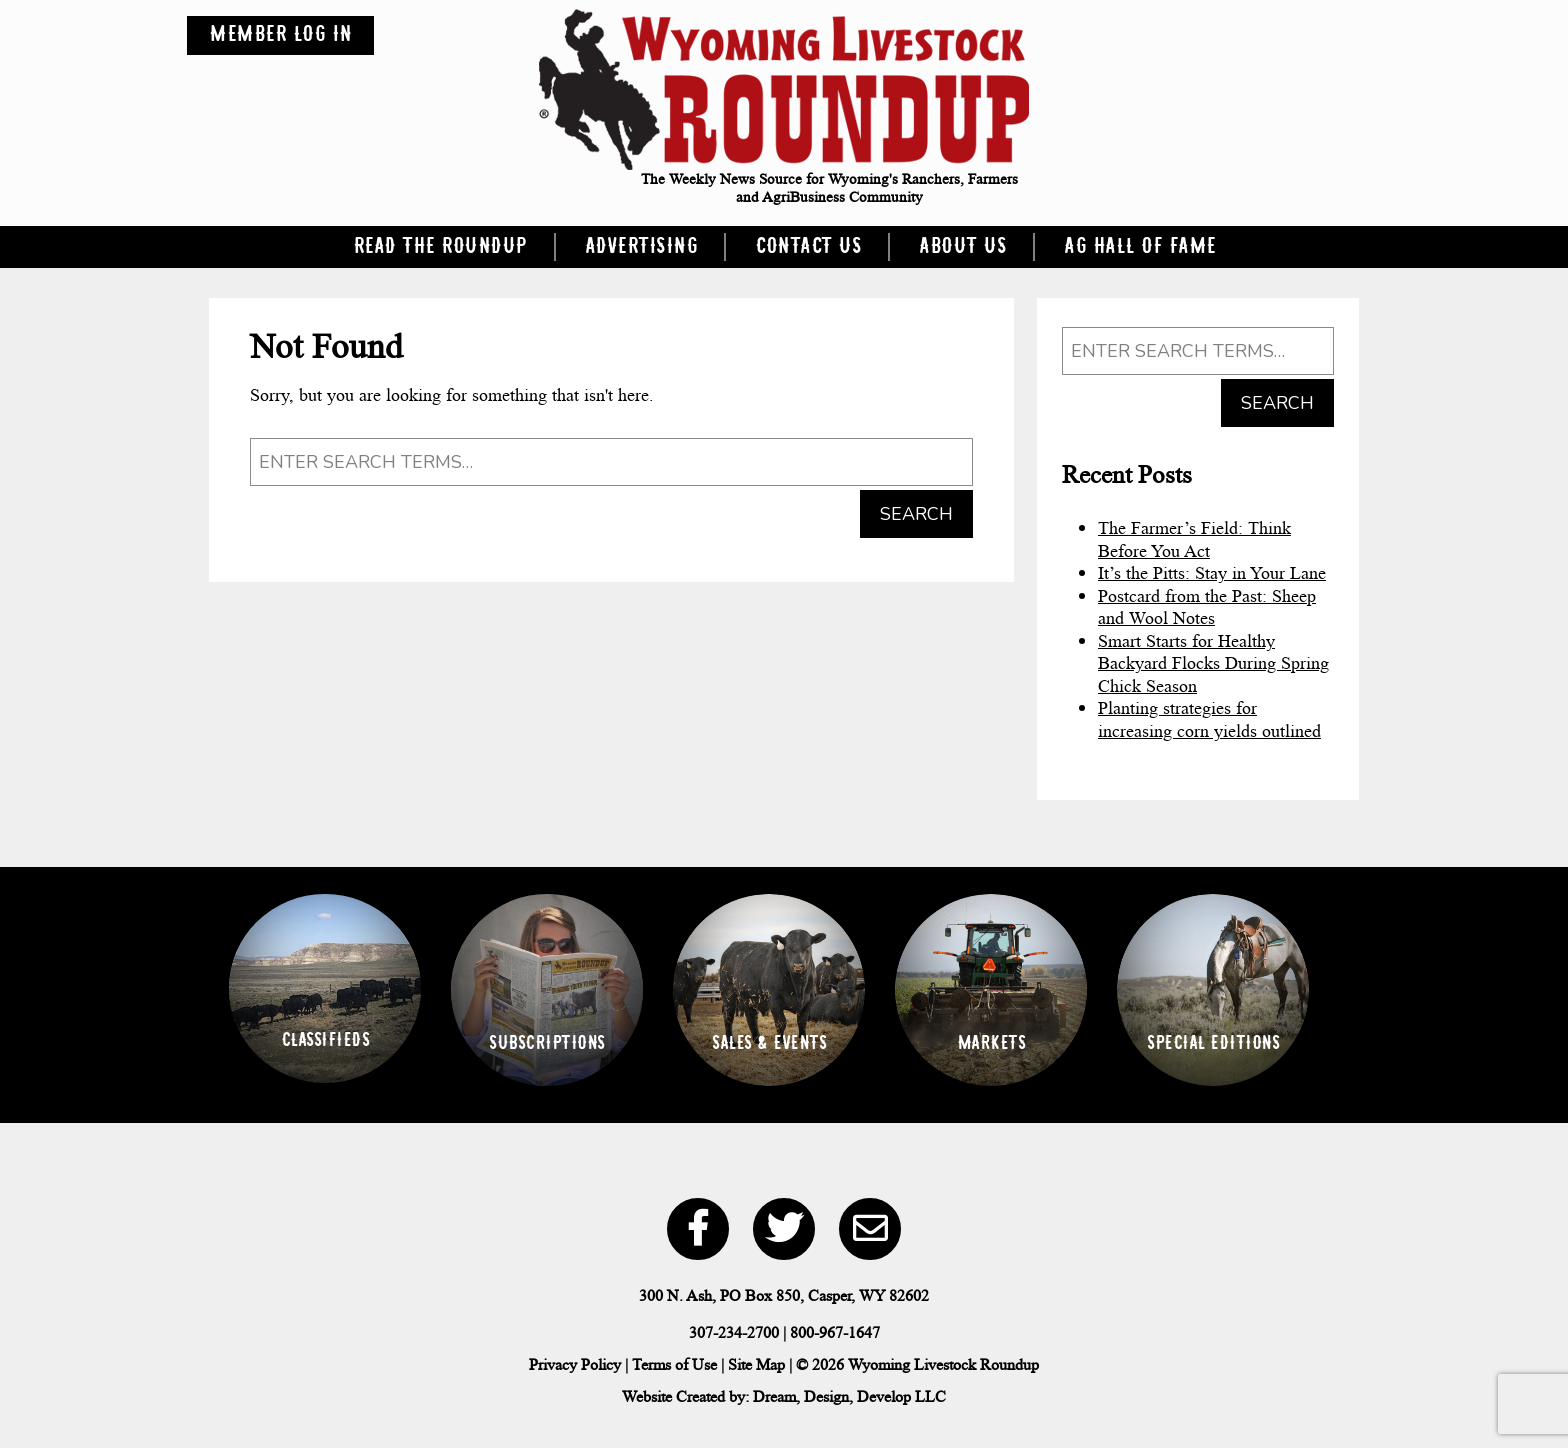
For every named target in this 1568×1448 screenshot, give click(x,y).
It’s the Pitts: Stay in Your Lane (1212, 573)
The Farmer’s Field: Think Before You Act (1194, 539)
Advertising (641, 247)
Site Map (756, 1364)
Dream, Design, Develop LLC (849, 1396)
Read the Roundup (440, 247)
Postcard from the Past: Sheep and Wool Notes (1207, 607)
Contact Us (808, 247)
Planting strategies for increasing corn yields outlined (1209, 719)
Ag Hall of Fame (1140, 247)
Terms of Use (674, 1364)
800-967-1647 (835, 1332)
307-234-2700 (734, 1332)
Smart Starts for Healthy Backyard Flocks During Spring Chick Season (1213, 663)
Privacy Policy (575, 1364)
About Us (962, 247)
